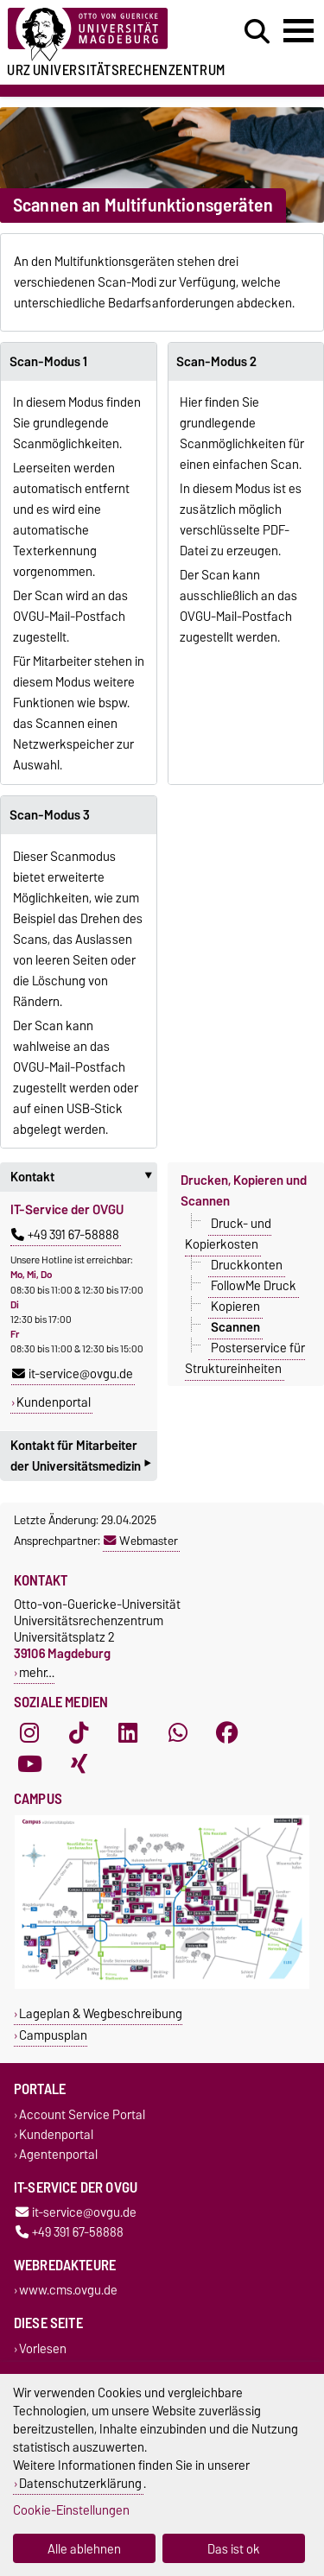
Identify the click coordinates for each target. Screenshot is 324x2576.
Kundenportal (53, 1402)
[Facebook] (227, 1733)
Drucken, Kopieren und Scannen (244, 1191)
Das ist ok (233, 2549)
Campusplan (53, 2035)
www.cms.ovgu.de (68, 2291)
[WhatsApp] (178, 1733)
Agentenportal (58, 2154)
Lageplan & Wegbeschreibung (100, 2013)
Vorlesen (43, 2348)
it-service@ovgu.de (72, 1374)
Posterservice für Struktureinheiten (245, 1358)
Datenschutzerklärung (80, 2483)
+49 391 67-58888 (65, 1235)
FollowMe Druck (253, 1285)
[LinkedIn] (127, 1733)
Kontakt (83, 1177)
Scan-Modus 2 (216, 361)
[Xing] (78, 1764)
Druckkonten (247, 1265)
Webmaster (141, 1540)
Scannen (235, 1327)
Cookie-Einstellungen (71, 2510)
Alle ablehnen (84, 2549)
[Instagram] (29, 1733)
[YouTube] (29, 1764)
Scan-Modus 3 (50, 815)
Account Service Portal (82, 2114)
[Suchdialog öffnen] (257, 32)
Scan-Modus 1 (48, 361)
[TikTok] (78, 1733)
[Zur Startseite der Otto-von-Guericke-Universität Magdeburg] (100, 35)
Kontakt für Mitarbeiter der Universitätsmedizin (80, 1457)
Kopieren (235, 1306)
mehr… (36, 1672)
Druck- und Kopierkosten (228, 1234)
